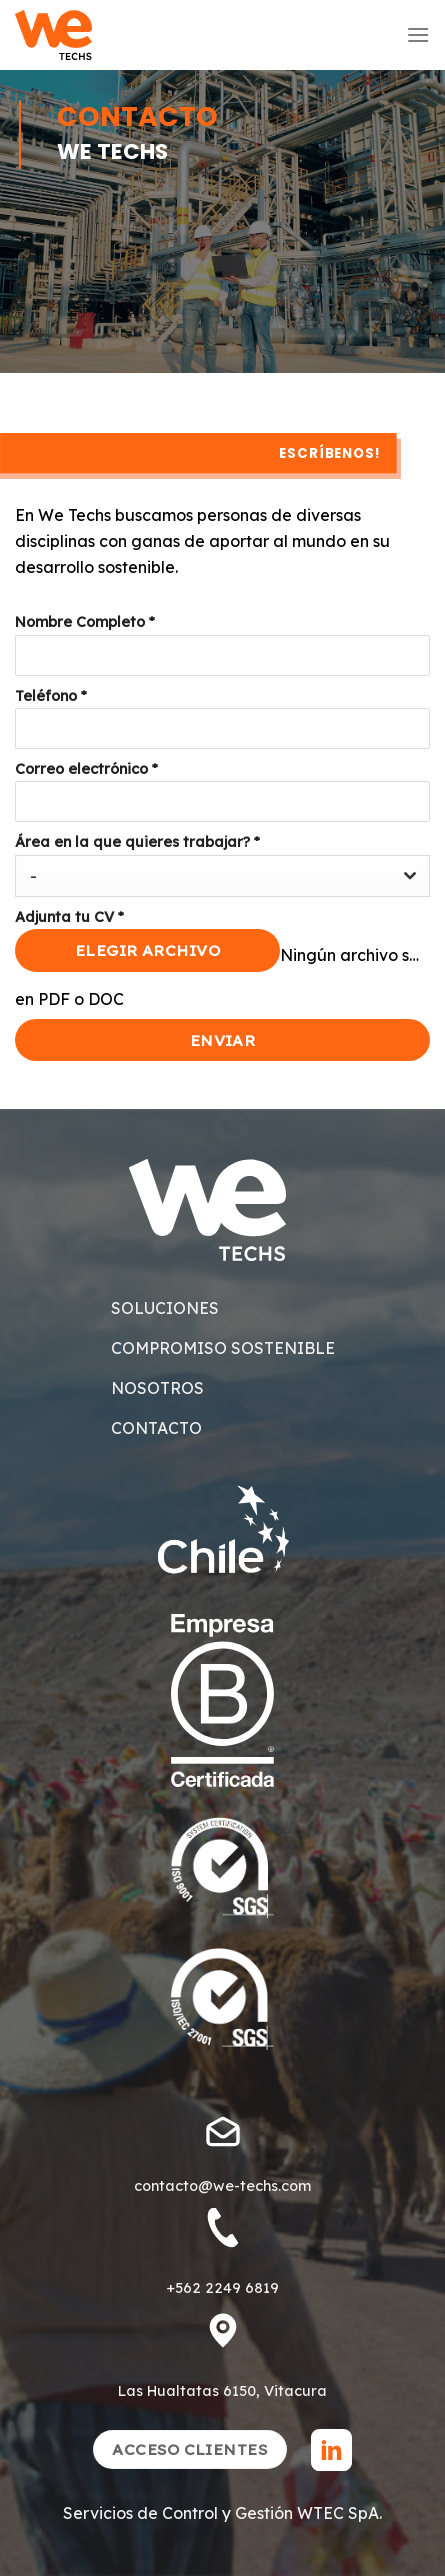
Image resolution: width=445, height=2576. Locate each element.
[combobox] (222, 876)
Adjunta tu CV (69, 917)
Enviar (223, 1040)
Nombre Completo (85, 622)
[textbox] (203, 876)
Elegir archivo (148, 950)
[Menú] (418, 34)
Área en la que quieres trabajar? (137, 842)
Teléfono (51, 696)
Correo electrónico (86, 769)
